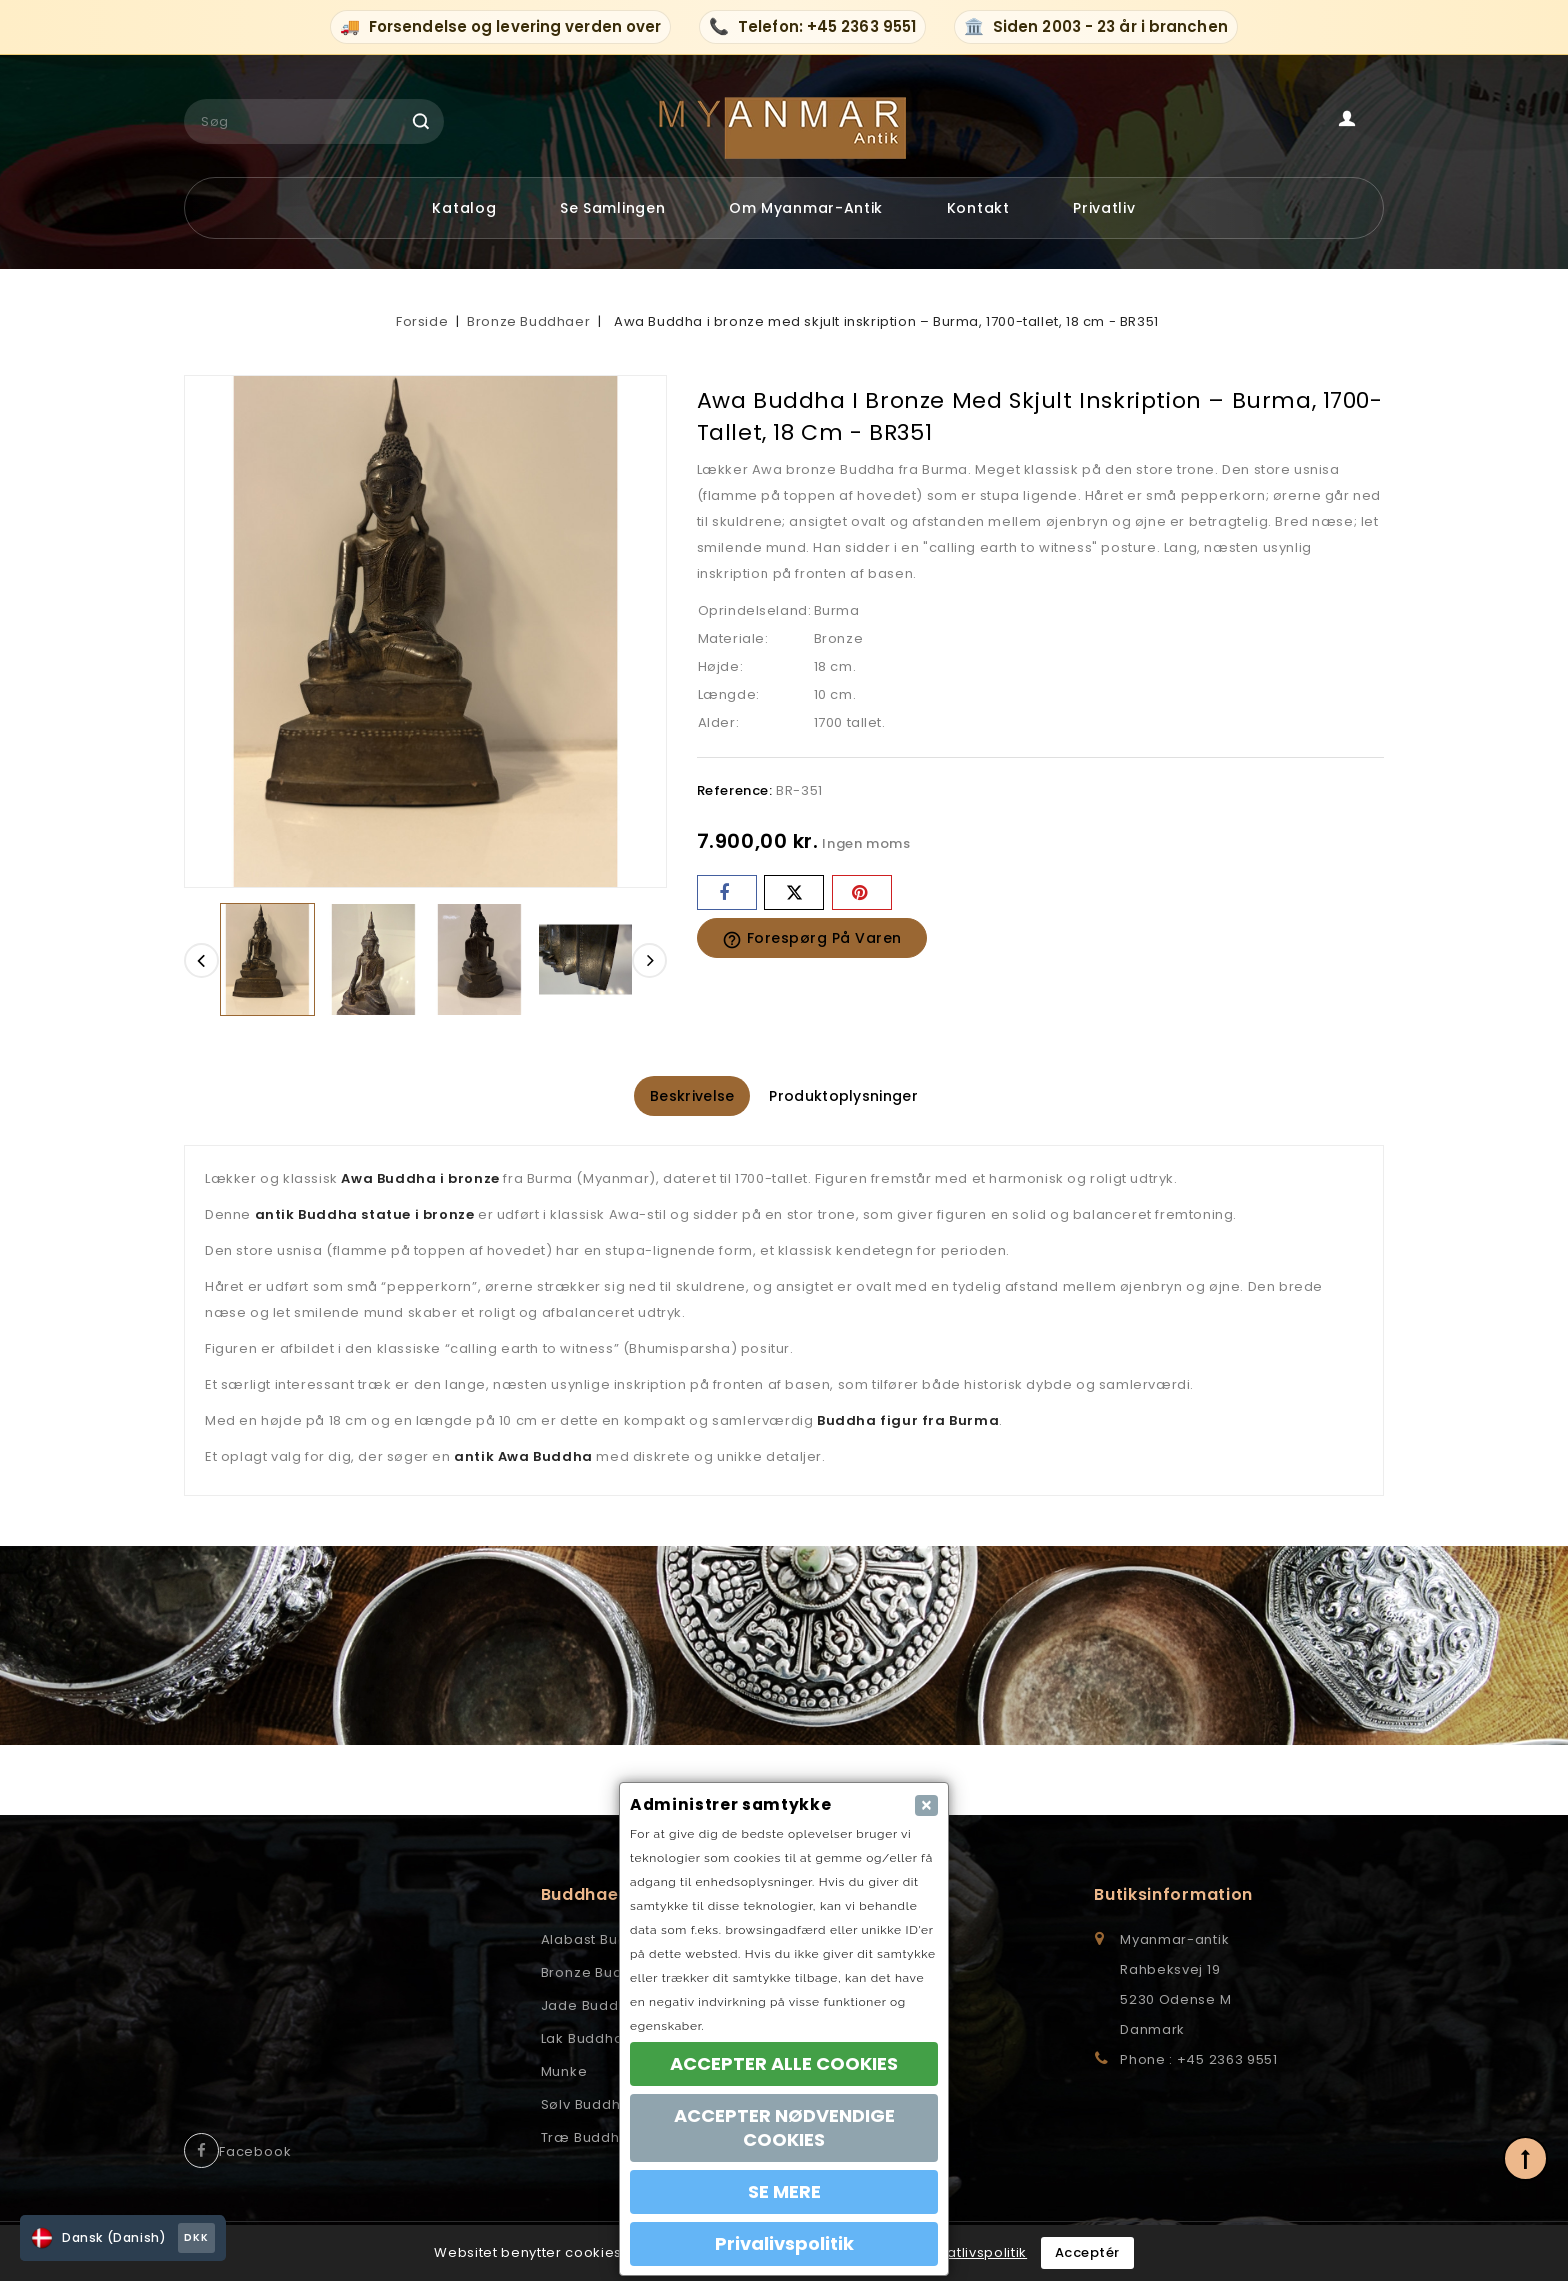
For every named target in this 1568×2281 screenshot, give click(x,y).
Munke (564, 2073)
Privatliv (1104, 208)
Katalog (464, 208)
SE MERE (784, 2191)
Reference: (735, 790)
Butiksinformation (1173, 1896)
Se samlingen (612, 208)
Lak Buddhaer (590, 2040)
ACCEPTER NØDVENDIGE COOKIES (784, 2127)
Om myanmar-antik (806, 208)
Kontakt (978, 208)
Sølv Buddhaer (593, 2106)
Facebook (255, 2153)
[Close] (926, 1805)
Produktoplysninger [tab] (856, 1097)
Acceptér (1087, 2252)
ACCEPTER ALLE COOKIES (784, 2063)
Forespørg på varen (812, 939)
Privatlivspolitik (974, 2252)
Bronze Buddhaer (604, 1974)
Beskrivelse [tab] (680, 1097)
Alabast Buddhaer (606, 1941)
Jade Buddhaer (597, 2007)
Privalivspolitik (784, 2243)
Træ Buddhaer (593, 2139)
